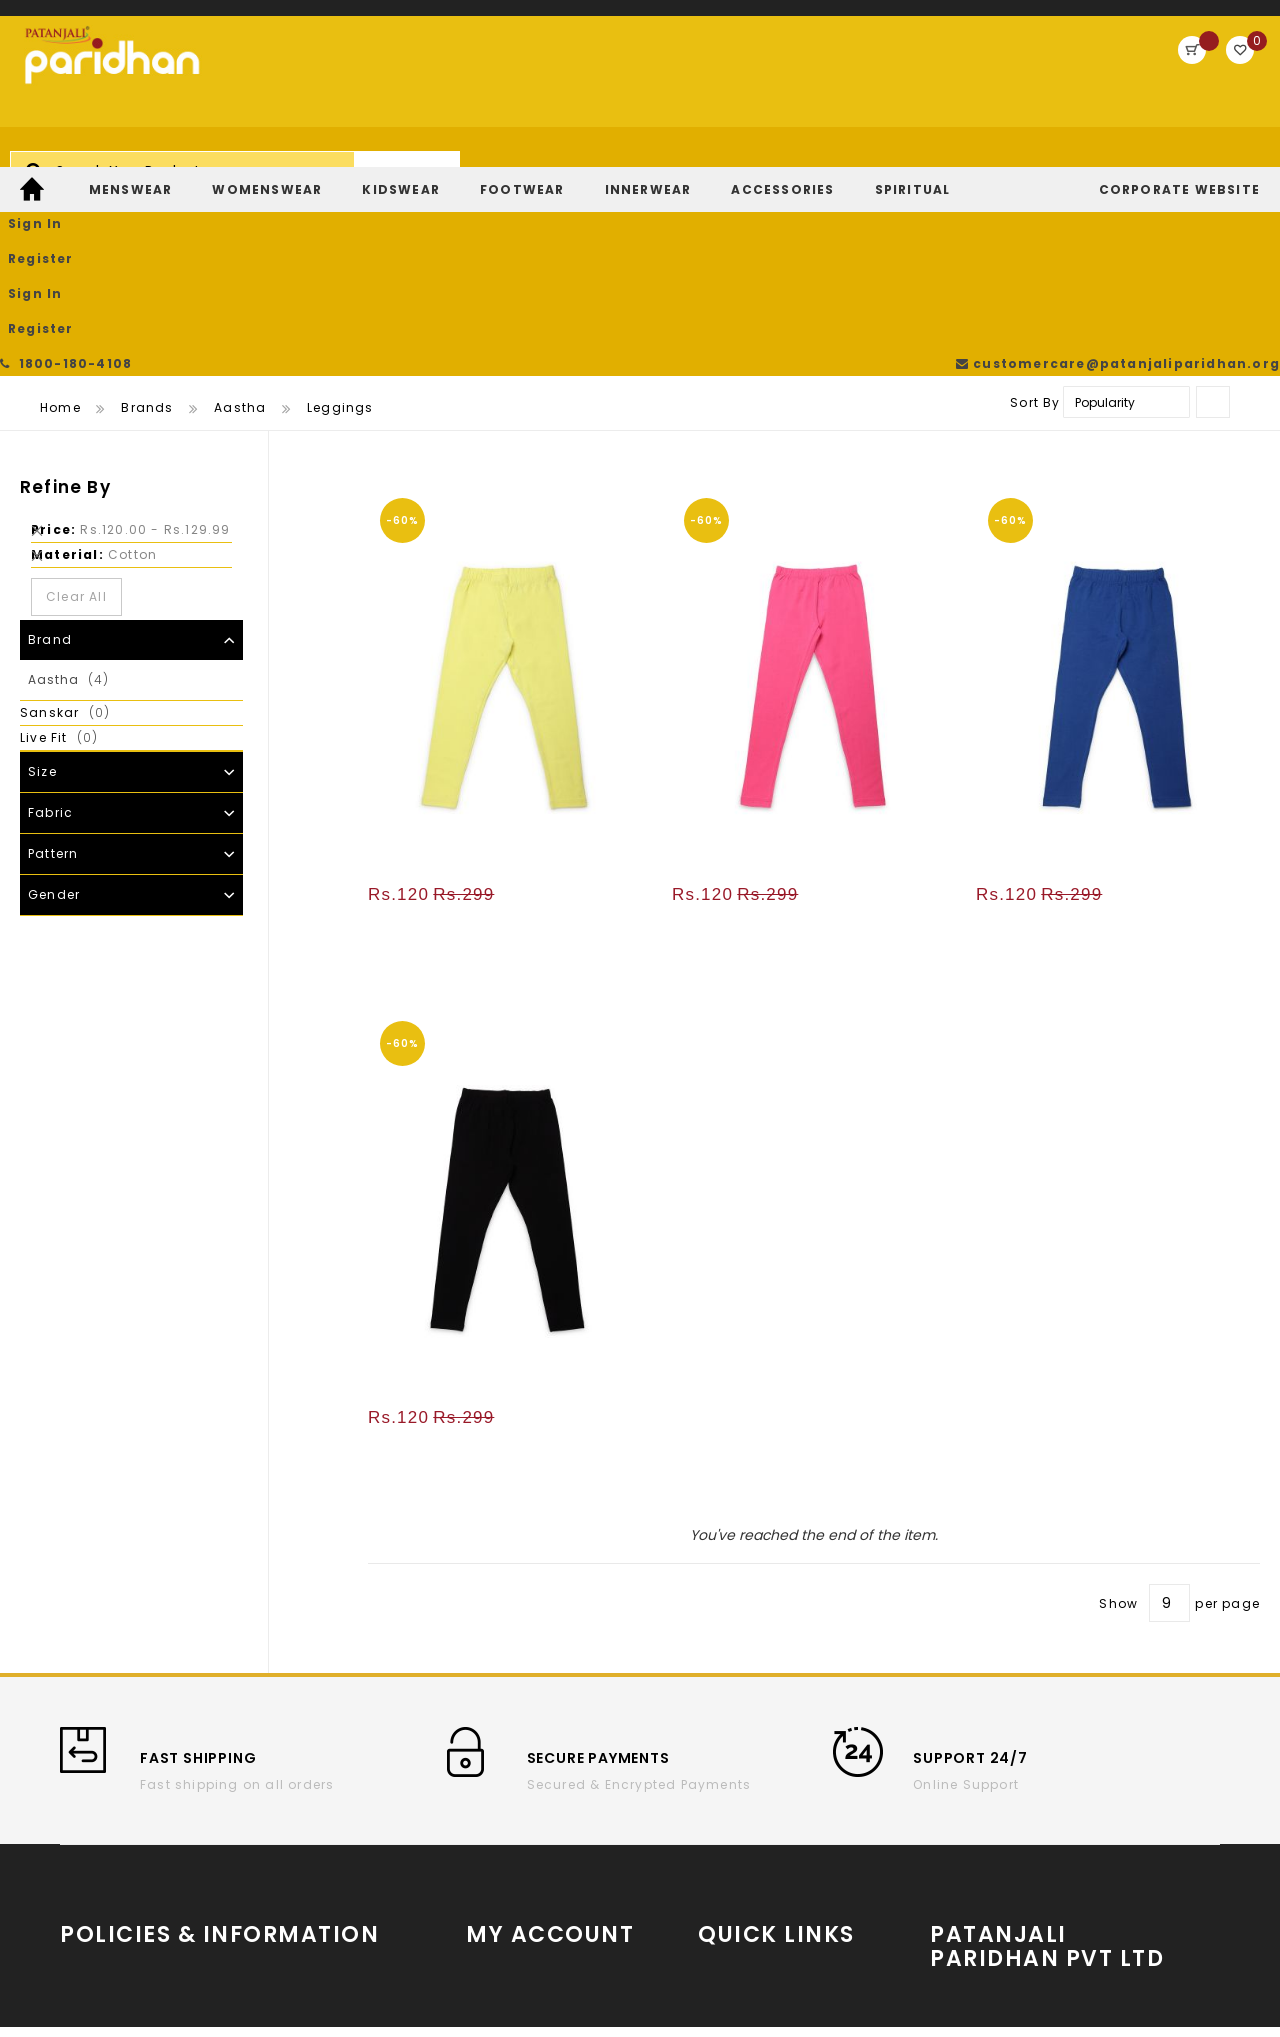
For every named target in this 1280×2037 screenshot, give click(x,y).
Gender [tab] (54, 703)
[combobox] (526, 84)
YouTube (728, 1804)
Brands (147, 216)
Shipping (92, 1858)
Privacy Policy (297, 1828)
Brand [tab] (50, 448)
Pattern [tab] (53, 662)
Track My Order (519, 1828)
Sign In (1041, 74)
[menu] (640, 162)
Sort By (1035, 211)
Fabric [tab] (50, 621)
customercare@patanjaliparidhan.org (1124, 19)
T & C (79, 1828)
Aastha (240, 216)
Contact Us (288, 1858)
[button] (635, 311)
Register (1126, 74)
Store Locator (1058, 1878)
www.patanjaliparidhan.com (1055, 1795)
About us (92, 1798)
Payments (95, 1918)
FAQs (265, 1888)
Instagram (736, 1834)
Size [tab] (42, 580)
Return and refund (125, 1888)
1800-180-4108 (70, 19)
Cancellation (295, 1798)
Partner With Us (1058, 1831)
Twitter (721, 1864)
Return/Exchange (528, 1858)
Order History (512, 1798)
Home (60, 216)
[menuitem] (34, 162)
